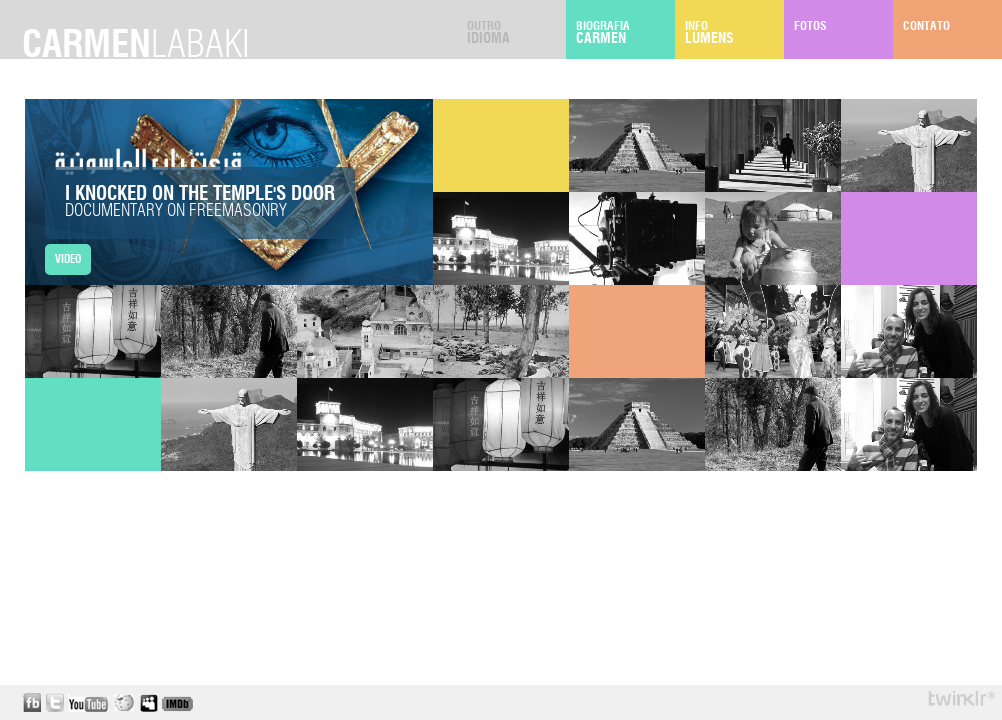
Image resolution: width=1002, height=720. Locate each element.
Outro (516, 33)
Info (734, 33)
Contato (952, 33)
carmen (136, 45)
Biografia (625, 33)
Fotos (843, 33)
